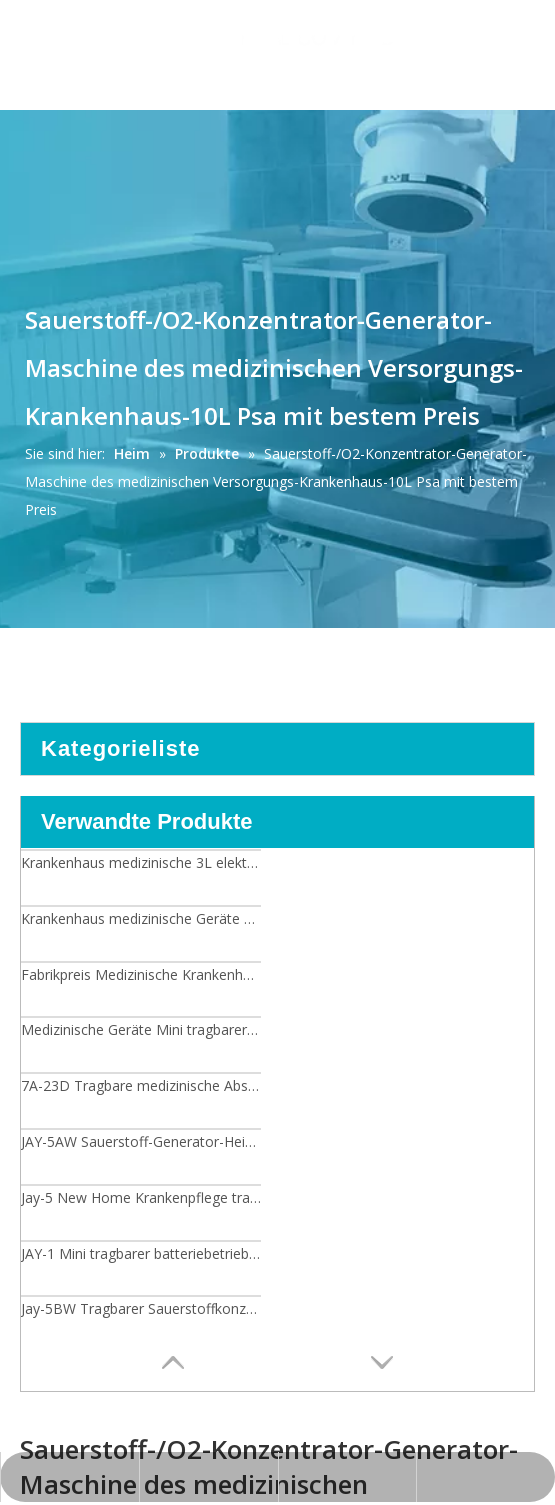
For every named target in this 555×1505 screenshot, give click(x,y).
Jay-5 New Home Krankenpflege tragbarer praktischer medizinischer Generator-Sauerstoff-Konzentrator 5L (141, 1197)
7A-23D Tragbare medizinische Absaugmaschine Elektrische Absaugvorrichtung (141, 1085)
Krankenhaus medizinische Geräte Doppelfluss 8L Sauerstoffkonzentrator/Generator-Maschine (141, 918)
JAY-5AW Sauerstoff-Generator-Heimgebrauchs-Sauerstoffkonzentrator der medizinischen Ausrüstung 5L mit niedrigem (141, 1141)
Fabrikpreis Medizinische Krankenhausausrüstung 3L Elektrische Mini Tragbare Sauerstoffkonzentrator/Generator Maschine (141, 974)
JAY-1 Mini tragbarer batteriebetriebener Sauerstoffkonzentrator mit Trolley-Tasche (141, 1253)
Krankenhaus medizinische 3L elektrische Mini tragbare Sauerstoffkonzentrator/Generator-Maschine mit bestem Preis (141, 862)
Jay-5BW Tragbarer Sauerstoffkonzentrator (141, 1308)
